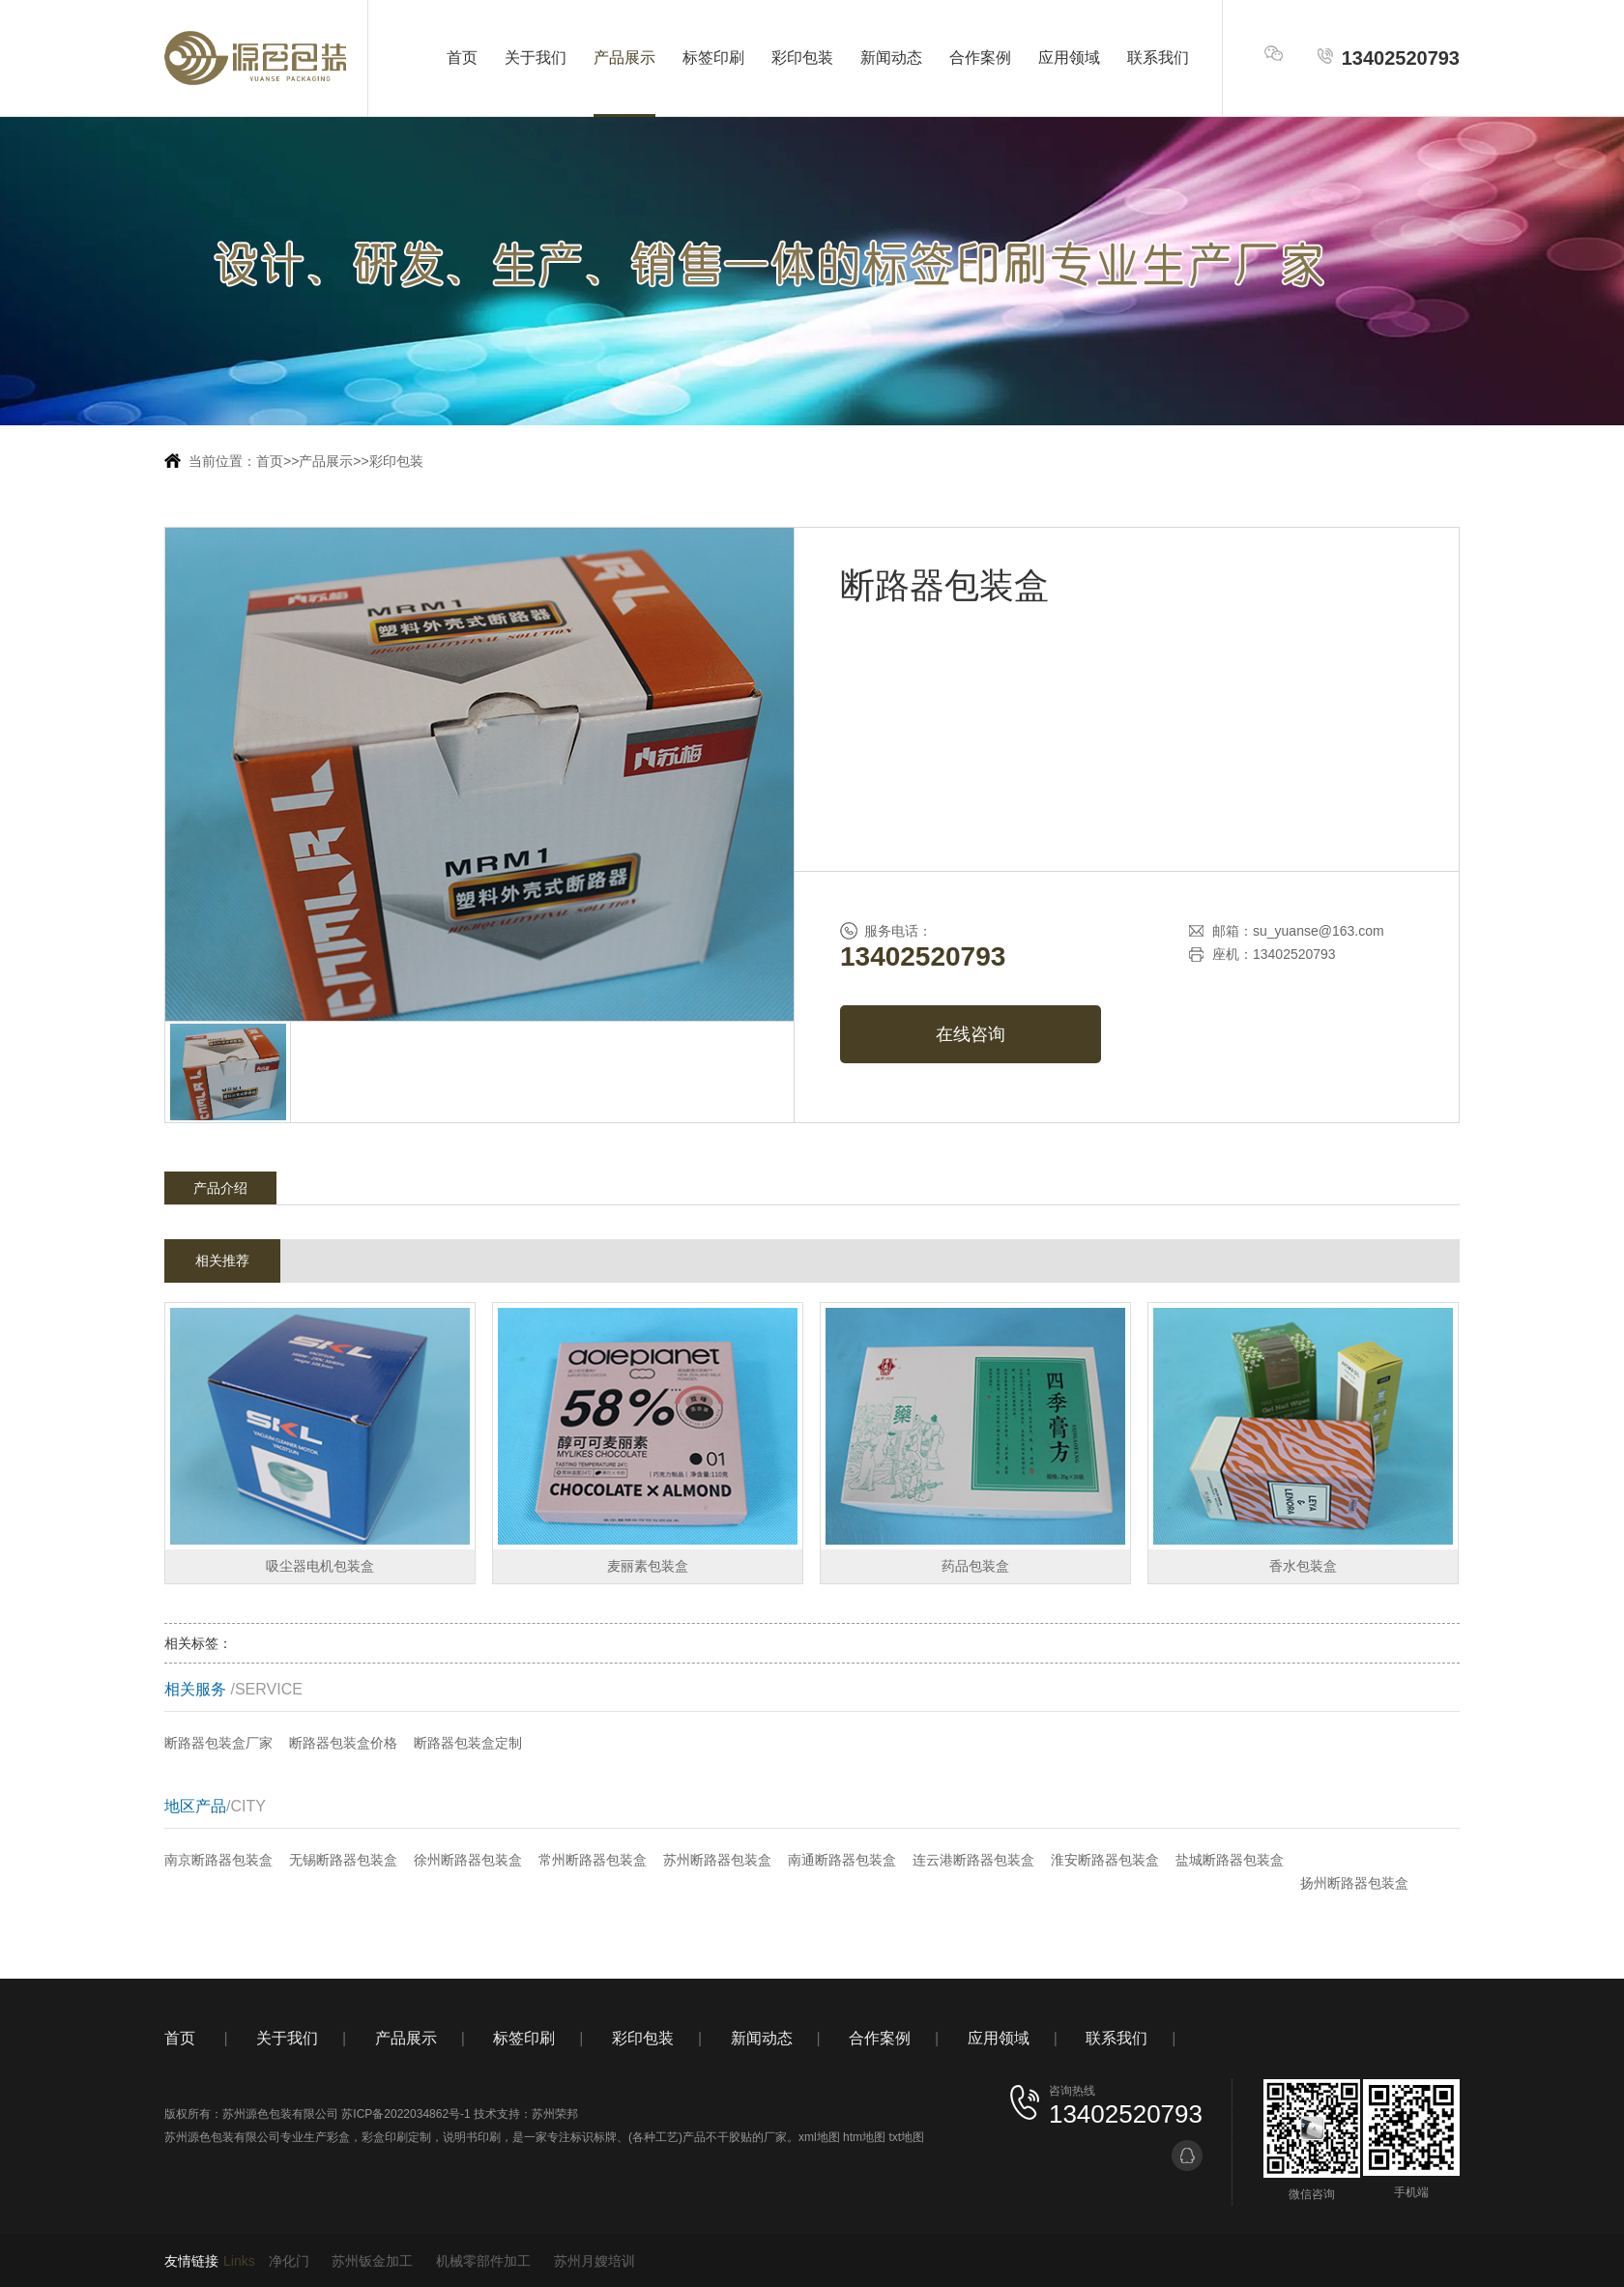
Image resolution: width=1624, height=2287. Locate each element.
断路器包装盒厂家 (218, 1743)
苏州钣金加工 (372, 2261)
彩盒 (338, 2137)
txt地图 (906, 2137)
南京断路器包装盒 (218, 1859)
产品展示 (624, 57)
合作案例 (980, 57)
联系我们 (1158, 57)
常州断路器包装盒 (592, 1859)
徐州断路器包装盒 (468, 1859)
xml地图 (819, 2137)
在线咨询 (970, 1034)
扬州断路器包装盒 (1354, 1883)
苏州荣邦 (555, 2114)
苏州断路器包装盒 (717, 1859)
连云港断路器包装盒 (973, 1859)
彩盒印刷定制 (396, 2137)
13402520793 (1388, 57)
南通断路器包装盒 (842, 1859)
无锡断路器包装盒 (343, 1859)
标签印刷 (713, 57)
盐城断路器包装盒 (1229, 1859)
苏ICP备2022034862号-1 (405, 2114)
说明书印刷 (472, 2137)
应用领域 (1069, 57)
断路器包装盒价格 (343, 1743)
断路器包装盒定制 (468, 1743)
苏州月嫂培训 (594, 2261)
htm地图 (864, 2137)
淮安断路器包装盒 (1105, 1859)
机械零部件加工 (483, 2261)
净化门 (289, 2261)
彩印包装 (802, 57)
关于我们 (535, 57)
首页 (462, 57)
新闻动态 (891, 57)
